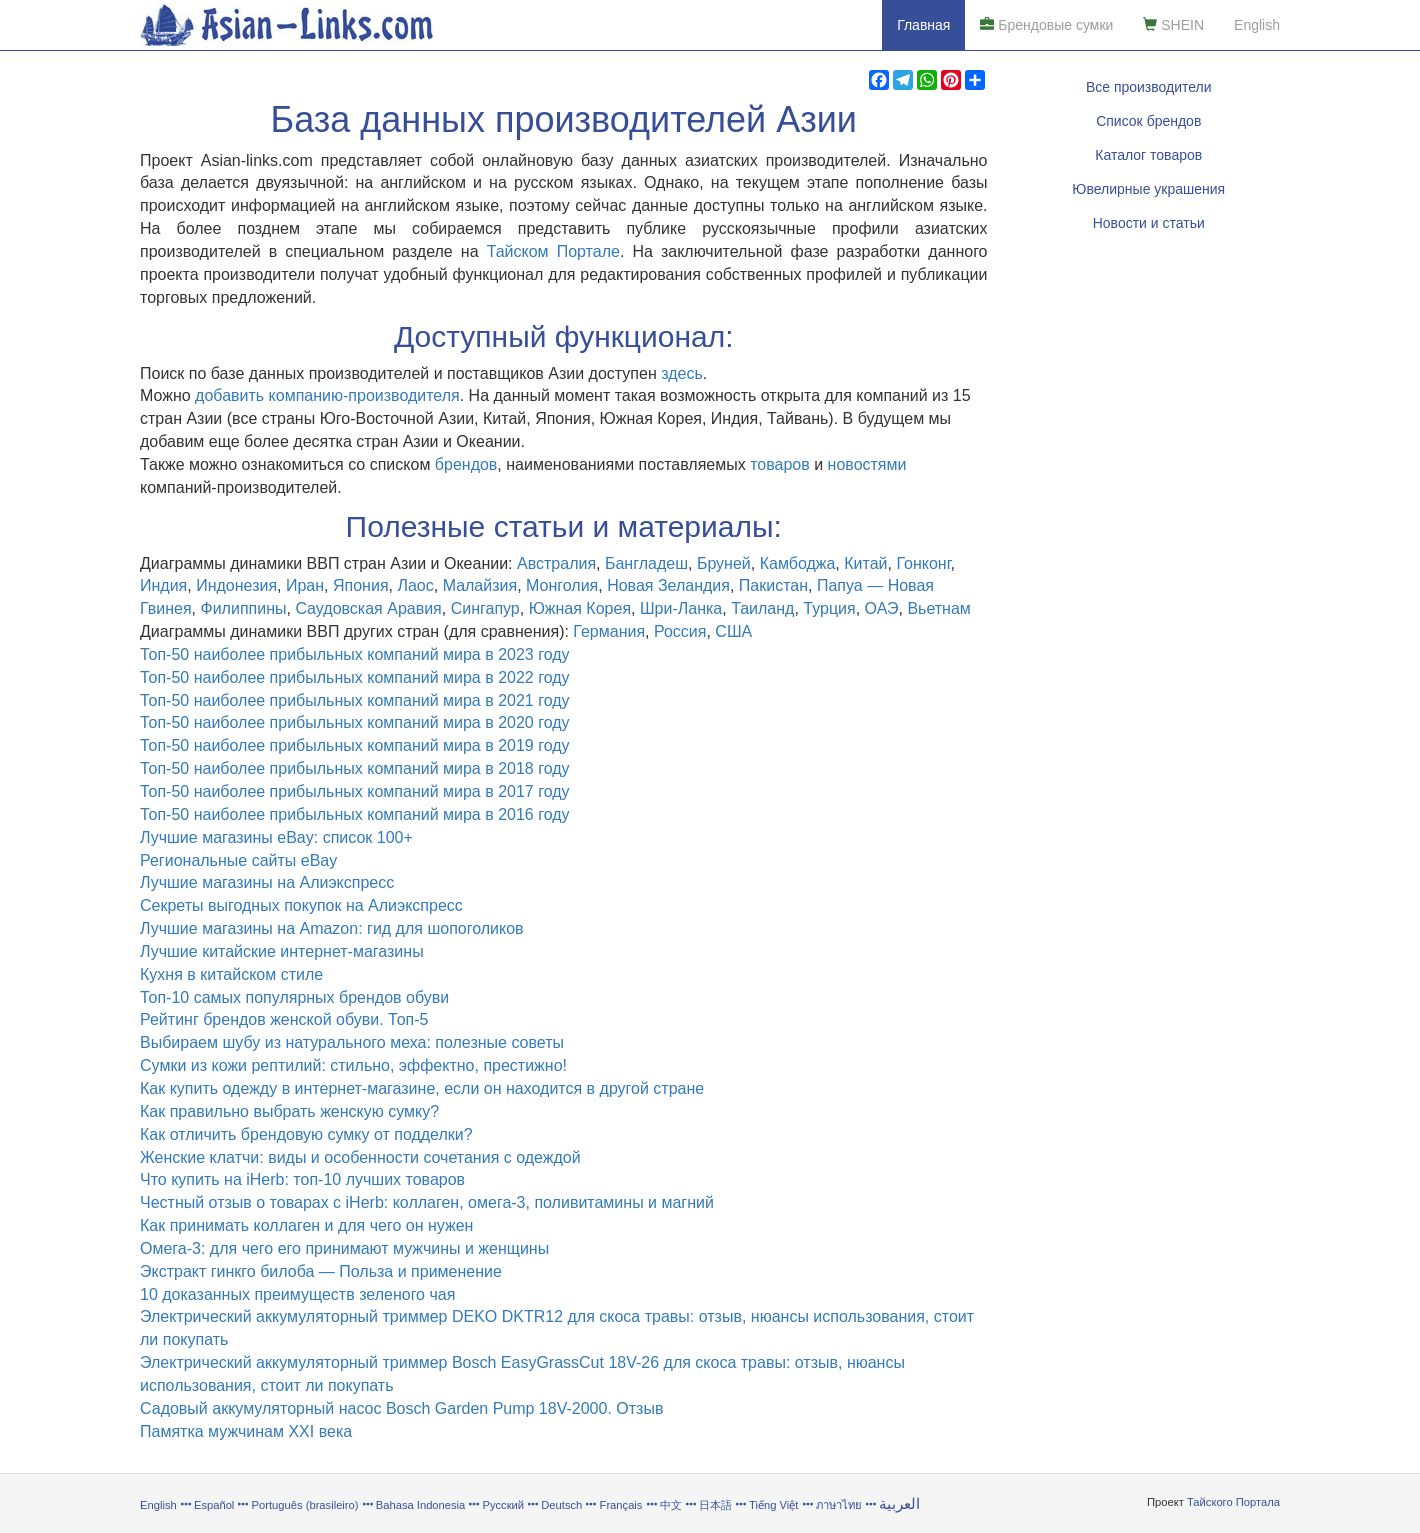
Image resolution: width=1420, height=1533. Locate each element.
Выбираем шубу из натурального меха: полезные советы (352, 1042)
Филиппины (244, 608)
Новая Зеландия (668, 585)
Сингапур (485, 608)
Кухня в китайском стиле (231, 974)
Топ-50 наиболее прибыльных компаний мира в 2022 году (355, 677)
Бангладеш (646, 563)
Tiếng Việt (773, 1505)
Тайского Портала (1233, 1502)
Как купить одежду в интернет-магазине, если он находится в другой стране (422, 1088)
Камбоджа (798, 563)
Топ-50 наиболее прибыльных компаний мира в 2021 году (355, 700)
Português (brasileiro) (305, 1505)
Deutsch (561, 1505)
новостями (867, 464)
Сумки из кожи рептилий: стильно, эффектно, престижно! (353, 1065)
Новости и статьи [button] (1149, 223)
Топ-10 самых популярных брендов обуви (294, 997)
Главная (923, 25)
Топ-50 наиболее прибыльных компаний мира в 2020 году (355, 722)
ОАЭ (882, 608)
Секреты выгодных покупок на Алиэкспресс (301, 905)
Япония (361, 585)
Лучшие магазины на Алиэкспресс (267, 882)
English (1257, 25)
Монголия (562, 585)
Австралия (556, 563)
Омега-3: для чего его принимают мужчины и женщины (344, 1248)
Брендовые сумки (1046, 25)
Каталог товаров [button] (1148, 155)
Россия (680, 631)
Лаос (415, 585)
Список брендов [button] (1148, 121)
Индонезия (236, 585)
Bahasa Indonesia (421, 1505)
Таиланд (762, 608)
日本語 (715, 1505)
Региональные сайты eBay (238, 860)
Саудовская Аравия (368, 608)
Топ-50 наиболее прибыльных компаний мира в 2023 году (355, 654)
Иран (305, 585)
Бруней (724, 563)
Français (621, 1505)
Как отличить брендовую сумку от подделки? (306, 1134)
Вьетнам (938, 608)
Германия (609, 631)
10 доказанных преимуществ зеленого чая (297, 1294)
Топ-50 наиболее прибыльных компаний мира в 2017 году (355, 791)
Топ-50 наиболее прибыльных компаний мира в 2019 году (355, 745)
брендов (466, 464)
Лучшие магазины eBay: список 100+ (276, 837)
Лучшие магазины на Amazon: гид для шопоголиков (332, 928)
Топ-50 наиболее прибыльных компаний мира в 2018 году (355, 768)
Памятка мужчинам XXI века (246, 1431)
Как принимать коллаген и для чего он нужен (306, 1225)
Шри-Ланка (681, 608)
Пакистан (773, 585)
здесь (682, 373)
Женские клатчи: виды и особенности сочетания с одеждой (360, 1157)
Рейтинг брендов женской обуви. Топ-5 (284, 1019)
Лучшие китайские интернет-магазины (282, 951)
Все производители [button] (1149, 87)
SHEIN (1173, 25)
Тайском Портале (553, 251)
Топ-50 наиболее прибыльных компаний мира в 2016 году (355, 814)
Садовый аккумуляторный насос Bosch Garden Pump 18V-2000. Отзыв (401, 1408)
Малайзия (480, 585)
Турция (829, 608)
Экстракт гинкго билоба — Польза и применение (321, 1271)
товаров (780, 464)
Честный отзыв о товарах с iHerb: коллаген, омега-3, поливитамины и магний (427, 1202)
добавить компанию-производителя (327, 395)
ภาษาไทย (840, 1505)
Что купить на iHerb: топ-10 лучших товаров (302, 1179)
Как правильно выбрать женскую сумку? (289, 1111)
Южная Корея (580, 608)
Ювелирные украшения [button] (1148, 189)
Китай (865, 563)
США (733, 631)
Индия (163, 585)
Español (214, 1505)
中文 (671, 1505)
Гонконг (923, 563)
